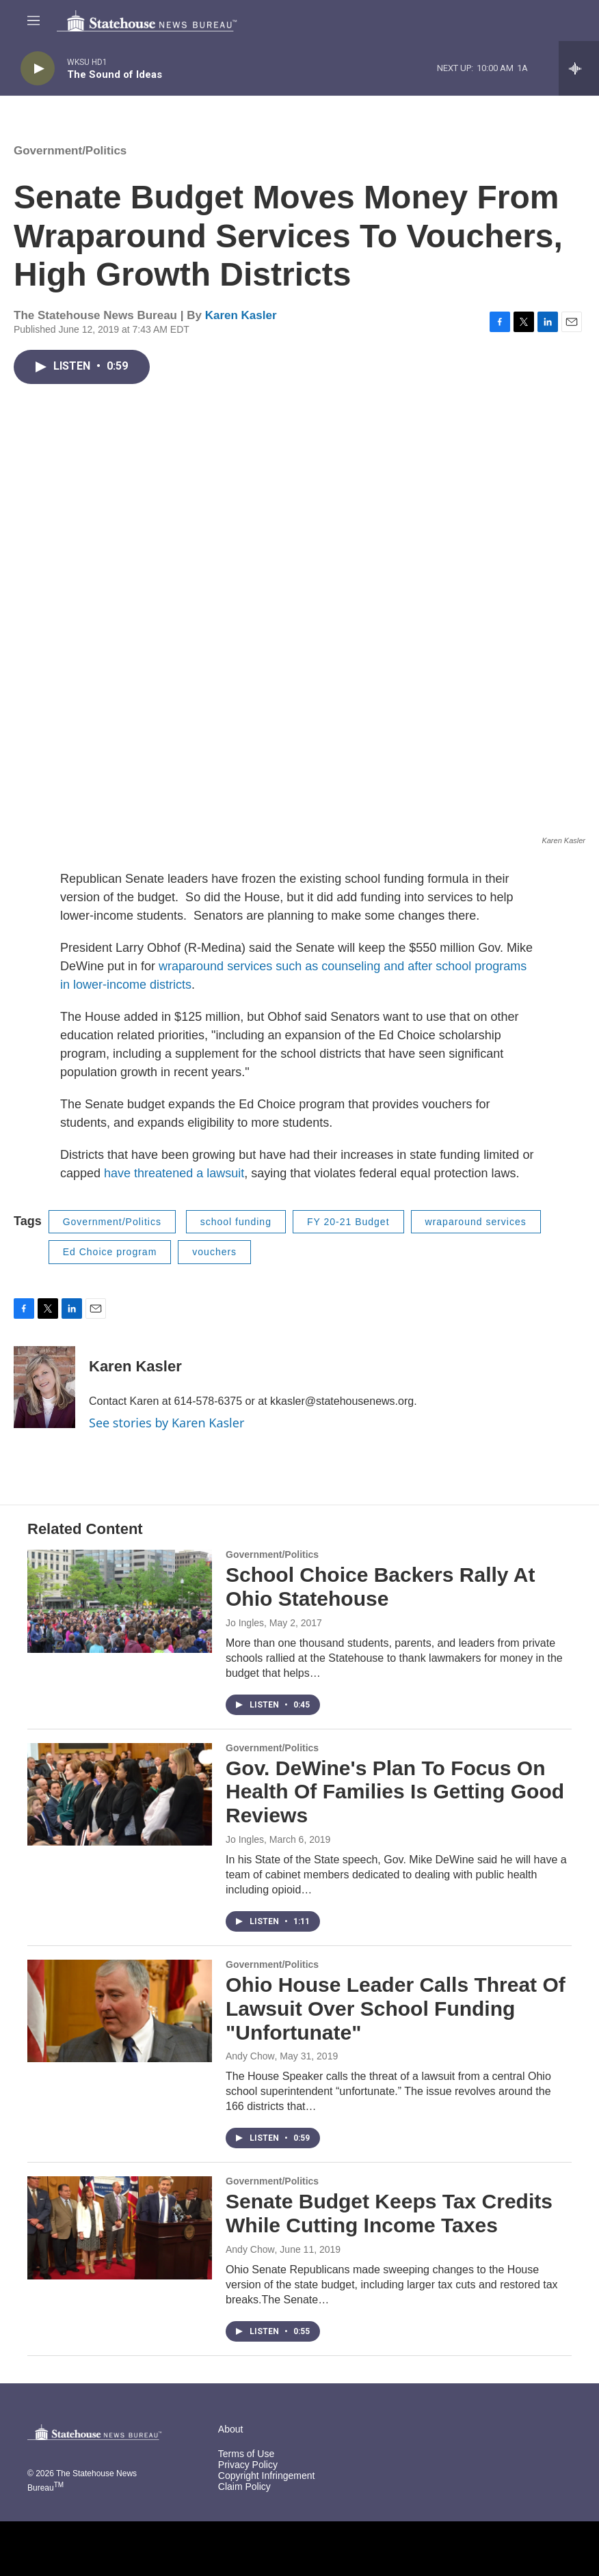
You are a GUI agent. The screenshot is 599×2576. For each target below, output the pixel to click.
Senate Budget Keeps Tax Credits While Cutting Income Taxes (389, 2213)
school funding (235, 1221)
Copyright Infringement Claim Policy (266, 2481)
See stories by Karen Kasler (166, 1422)
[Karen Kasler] (44, 1387)
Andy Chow (250, 2056)
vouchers (214, 1251)
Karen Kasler (241, 315)
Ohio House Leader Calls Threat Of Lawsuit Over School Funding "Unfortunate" (395, 2008)
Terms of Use (246, 2454)
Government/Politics (70, 150)
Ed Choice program (110, 1251)
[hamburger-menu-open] (33, 20)
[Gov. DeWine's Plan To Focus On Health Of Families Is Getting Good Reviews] (119, 1794)
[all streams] (579, 68)
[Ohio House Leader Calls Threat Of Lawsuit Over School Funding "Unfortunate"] (119, 2011)
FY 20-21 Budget (348, 1221)
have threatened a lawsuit (174, 1173)
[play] (38, 69)
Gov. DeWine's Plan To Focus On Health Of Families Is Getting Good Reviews (395, 1792)
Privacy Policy (248, 2465)
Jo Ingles (245, 1622)
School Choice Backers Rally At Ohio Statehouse (380, 1586)
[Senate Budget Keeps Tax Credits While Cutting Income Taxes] (119, 2227)
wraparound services (476, 1221)
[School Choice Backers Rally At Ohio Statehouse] (119, 1601)
